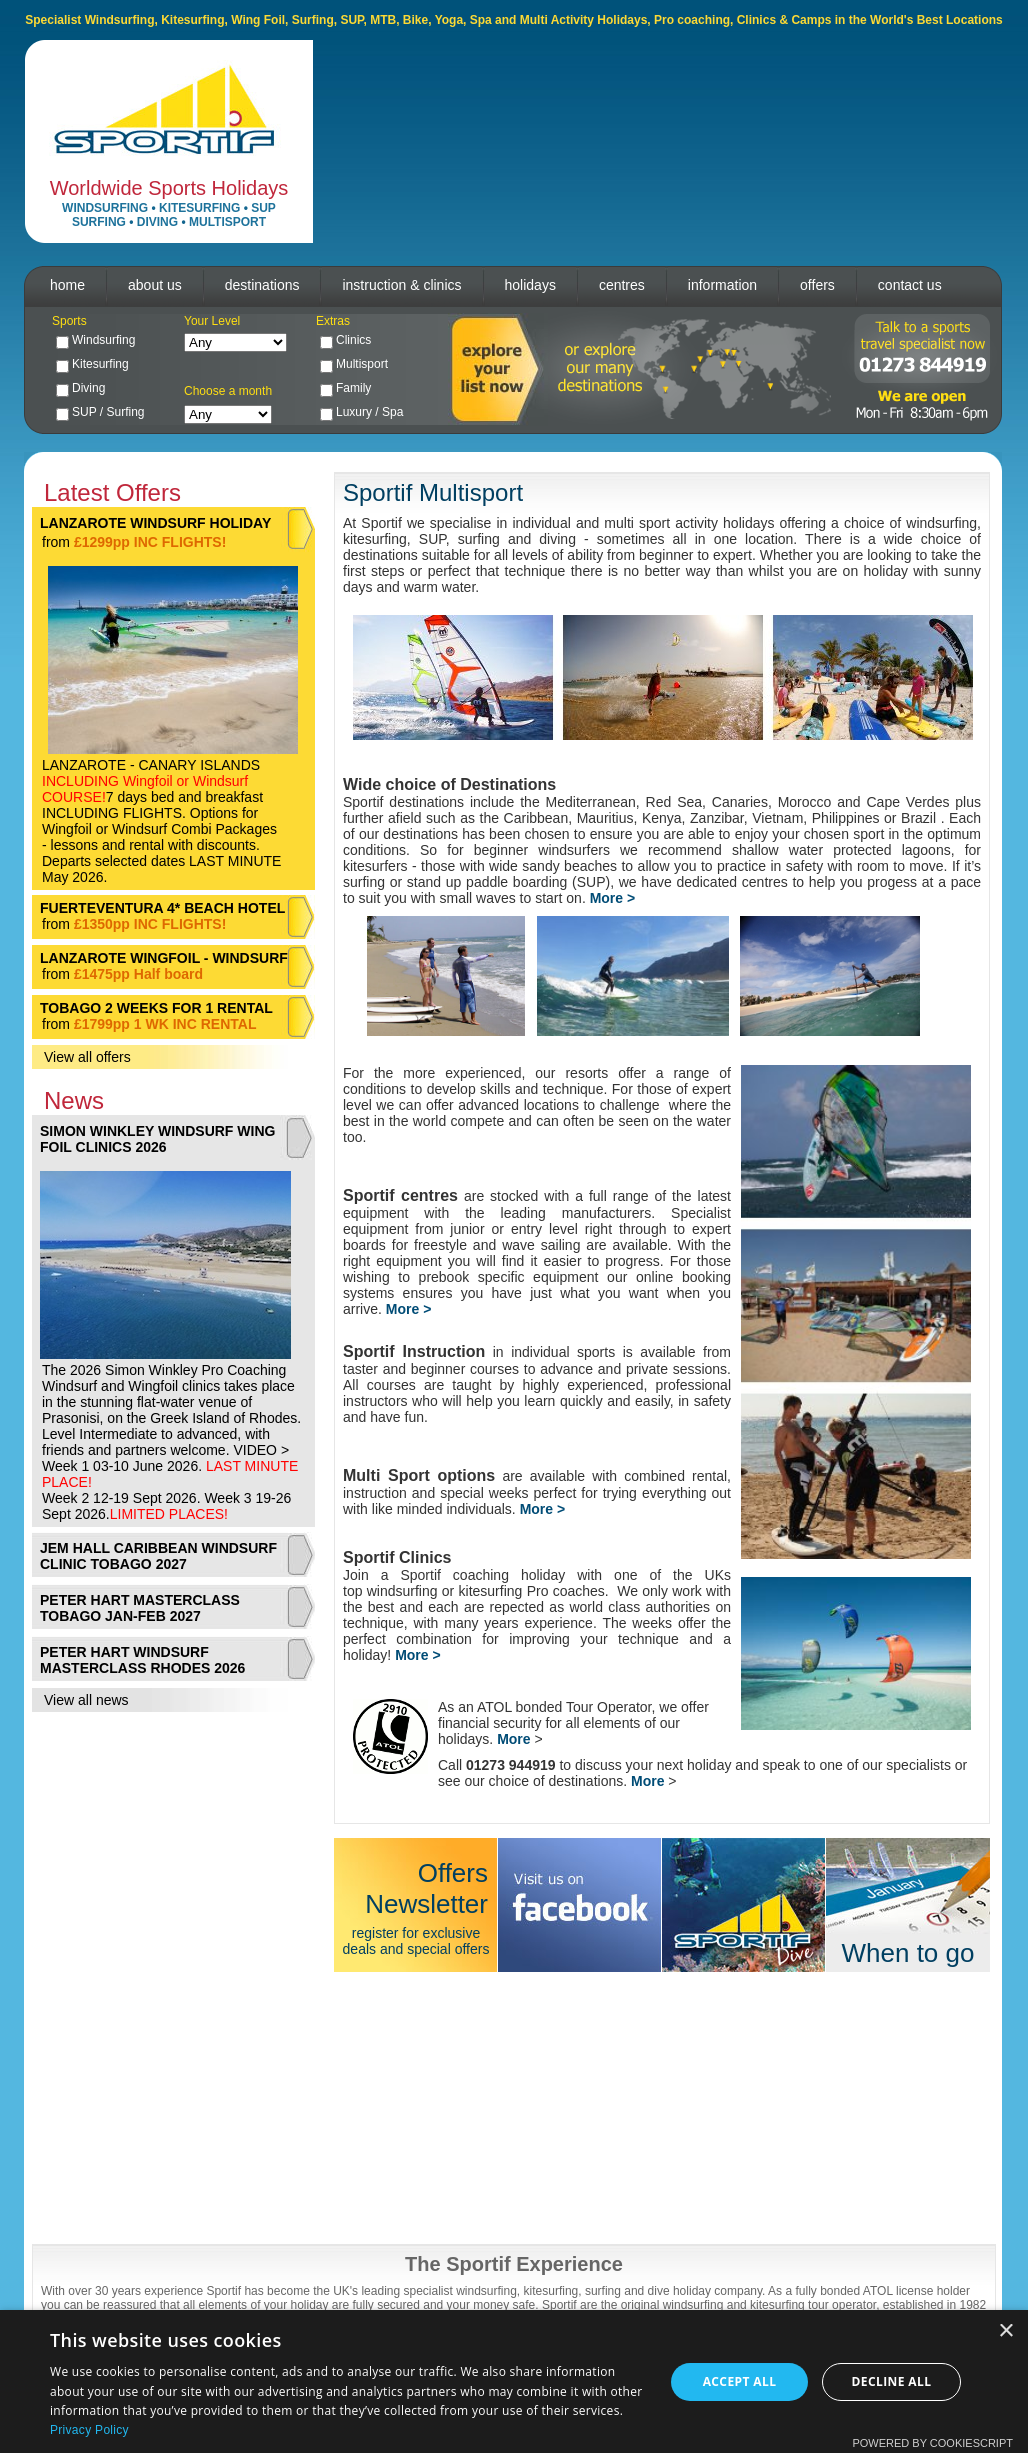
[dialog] (514, 2381)
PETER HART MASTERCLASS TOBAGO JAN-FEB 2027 (140, 1608)
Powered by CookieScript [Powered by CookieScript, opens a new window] (932, 2443)
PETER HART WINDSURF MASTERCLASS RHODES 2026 (142, 1660)
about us (155, 285)
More (513, 1739)
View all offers (87, 1057)
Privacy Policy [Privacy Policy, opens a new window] (89, 2430)
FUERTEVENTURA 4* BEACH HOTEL (162, 908)
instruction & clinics (401, 285)
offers (817, 285)
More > (409, 1309)
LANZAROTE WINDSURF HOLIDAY (155, 523)
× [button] (1005, 2331)
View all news (86, 1700)
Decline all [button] (892, 2381)
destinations (262, 285)
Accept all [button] (740, 2381)
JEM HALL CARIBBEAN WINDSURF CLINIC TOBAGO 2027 (158, 1556)
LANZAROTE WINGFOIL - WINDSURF (164, 958)
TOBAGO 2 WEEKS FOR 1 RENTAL (156, 1008)
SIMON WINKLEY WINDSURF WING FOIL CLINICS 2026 (157, 1139)
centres (622, 285)
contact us (910, 285)
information (722, 285)
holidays (530, 285)
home (67, 285)
